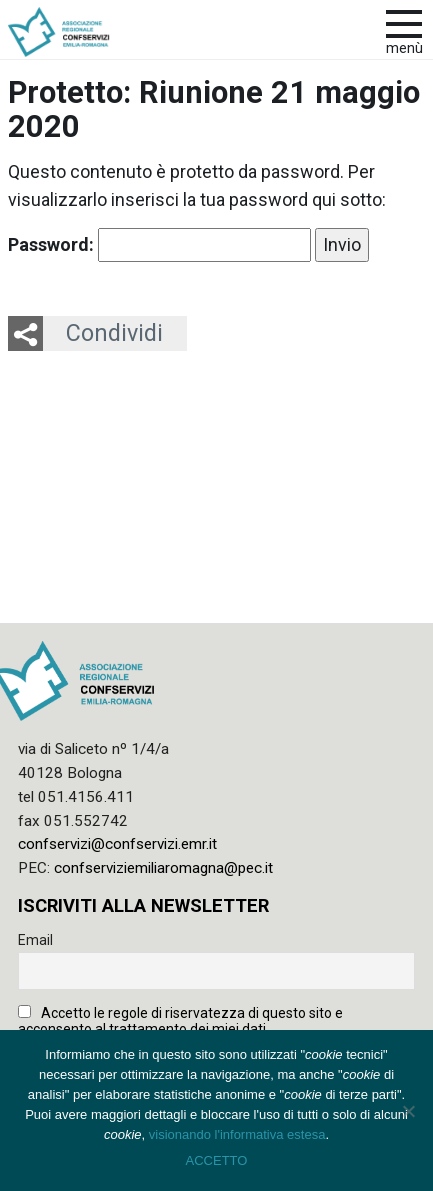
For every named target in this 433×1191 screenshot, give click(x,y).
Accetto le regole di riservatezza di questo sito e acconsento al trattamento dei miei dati (180, 1021)
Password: (159, 245)
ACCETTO (217, 1160)
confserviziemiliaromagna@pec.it (163, 868)
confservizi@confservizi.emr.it (117, 844)
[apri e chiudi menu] (404, 22)
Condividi (114, 333)
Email (35, 940)
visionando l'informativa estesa (237, 1134)
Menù (404, 48)
